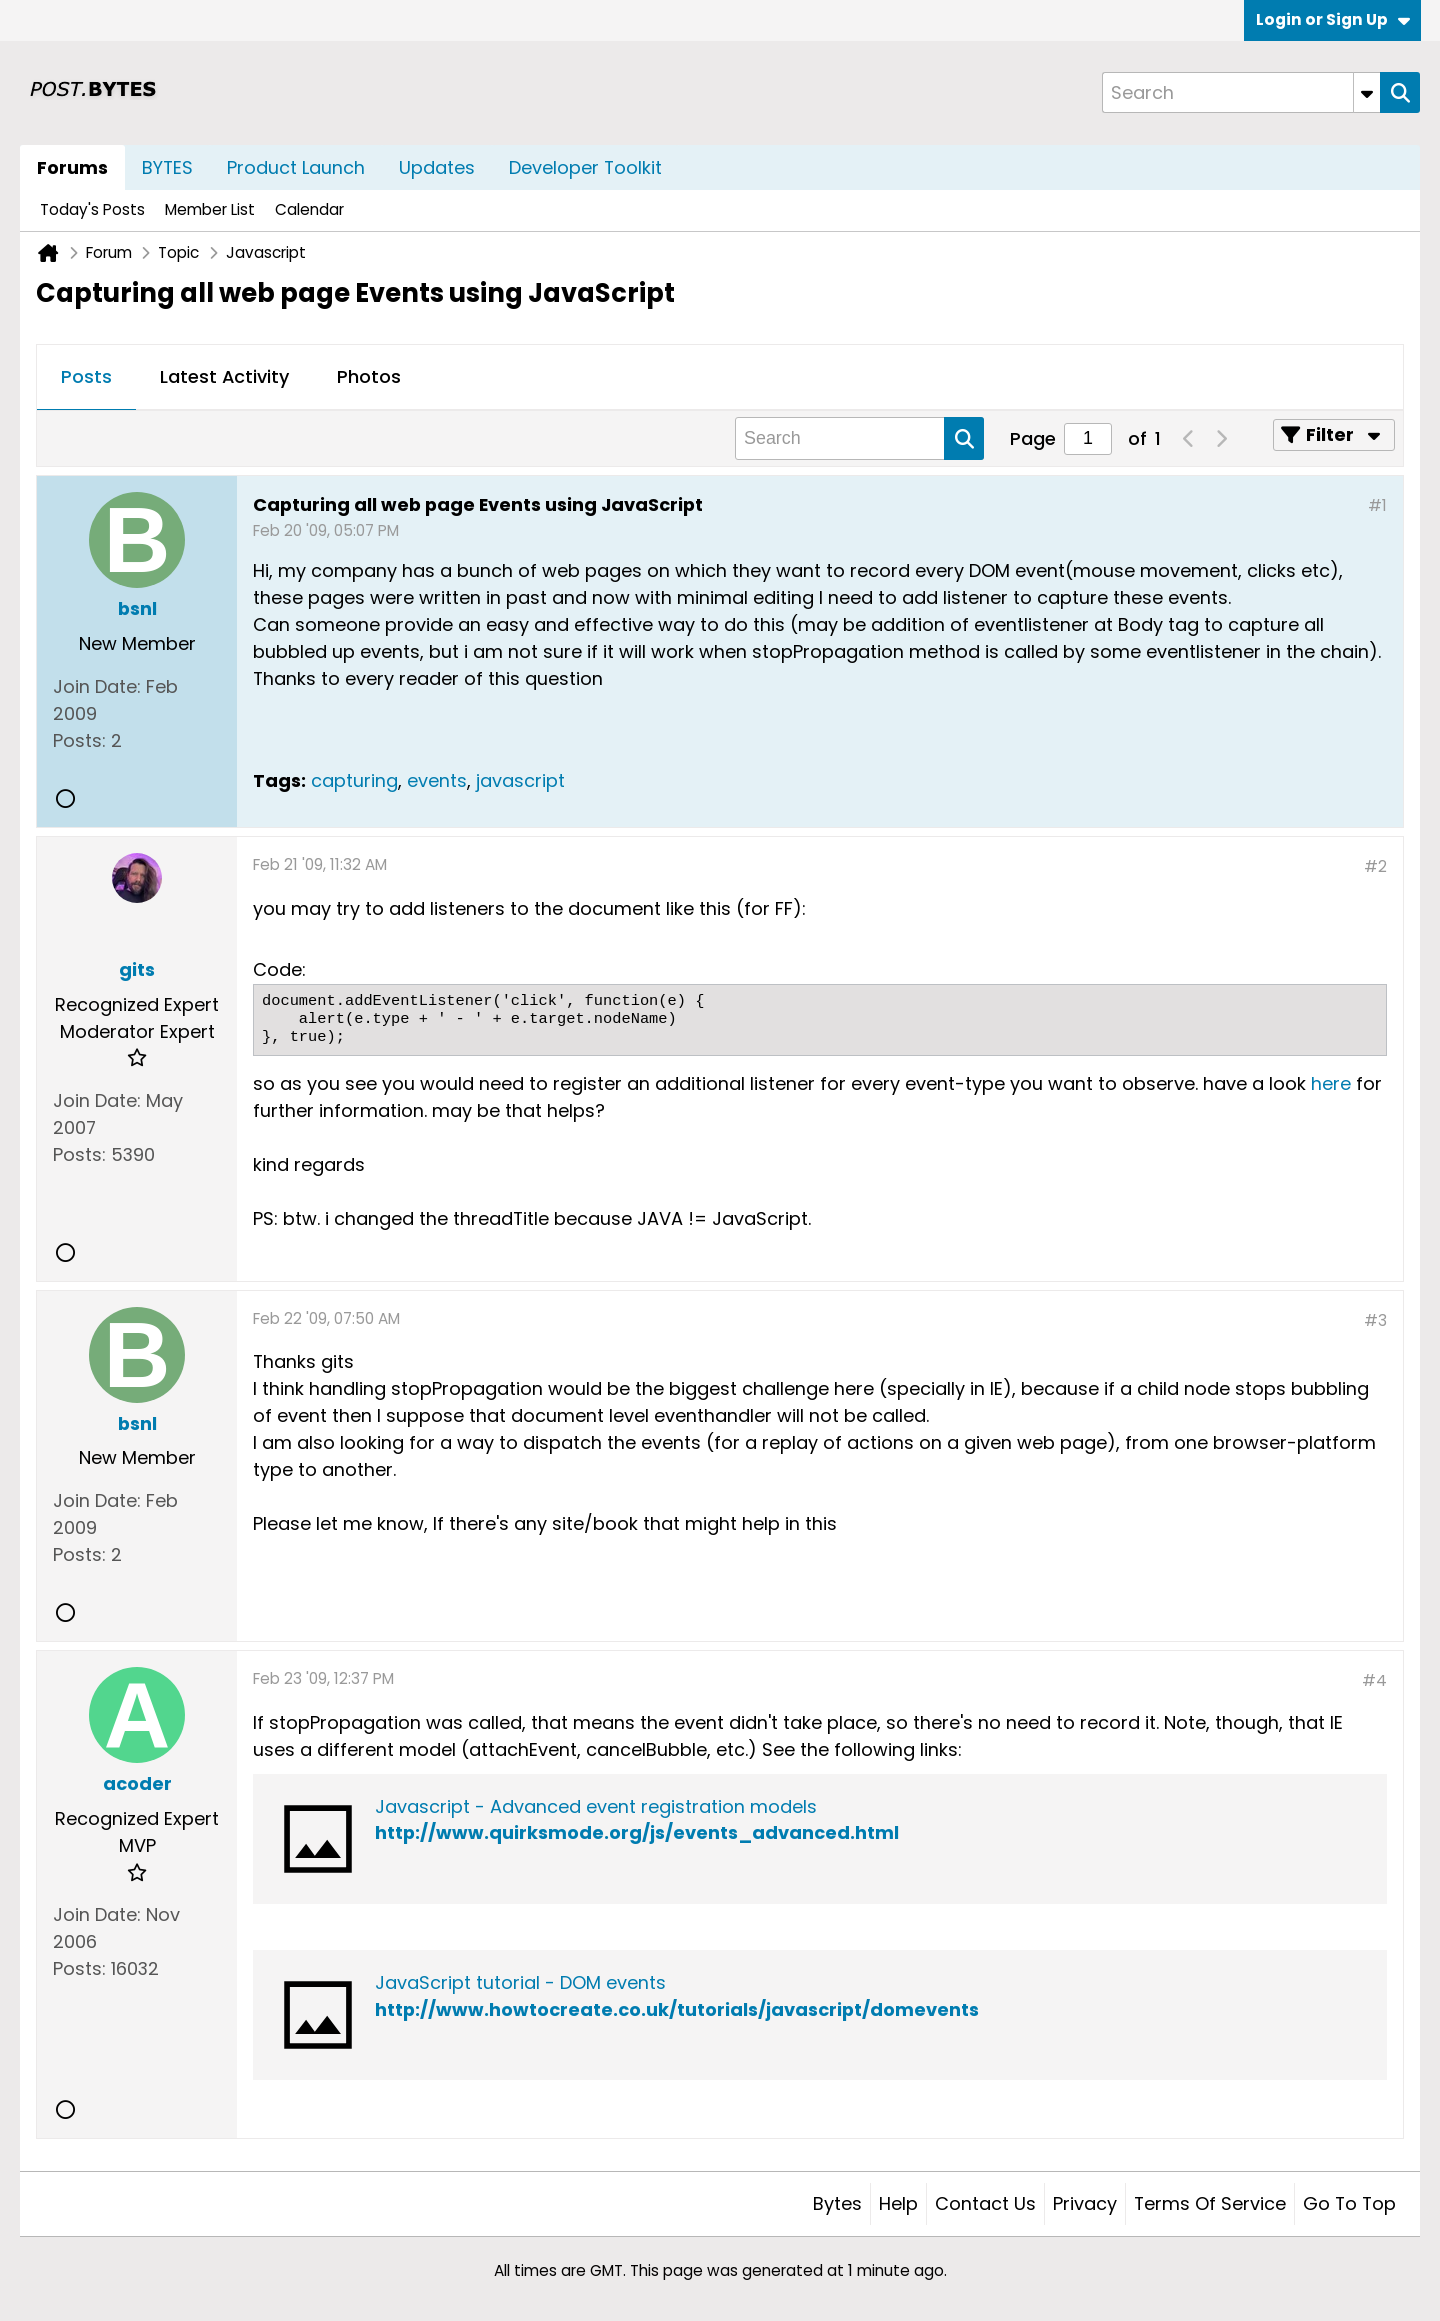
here (1331, 1083)
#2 (1375, 866)
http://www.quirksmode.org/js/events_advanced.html (637, 1832)
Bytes (837, 2203)
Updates (437, 167)
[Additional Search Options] (1367, 92)
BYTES (167, 167)
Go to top (1349, 2203)
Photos (369, 376)
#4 (1374, 1680)
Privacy (1085, 2203)
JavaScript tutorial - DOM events (520, 1982)
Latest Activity (224, 376)
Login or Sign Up (1333, 19)
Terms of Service (1210, 2203)
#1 (1377, 505)
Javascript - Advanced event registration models (596, 1806)
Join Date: (97, 686)
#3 (1375, 1320)
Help (898, 2203)
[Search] (1241, 92)
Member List (210, 209)
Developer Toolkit (585, 167)
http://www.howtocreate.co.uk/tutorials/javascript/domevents (677, 2009)
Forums (72, 167)
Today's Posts (92, 209)
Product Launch (296, 167)
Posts (86, 376)
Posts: (79, 740)
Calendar (309, 209)
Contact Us (985, 2203)
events (437, 780)
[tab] (86, 378)
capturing (354, 780)
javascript (520, 780)
